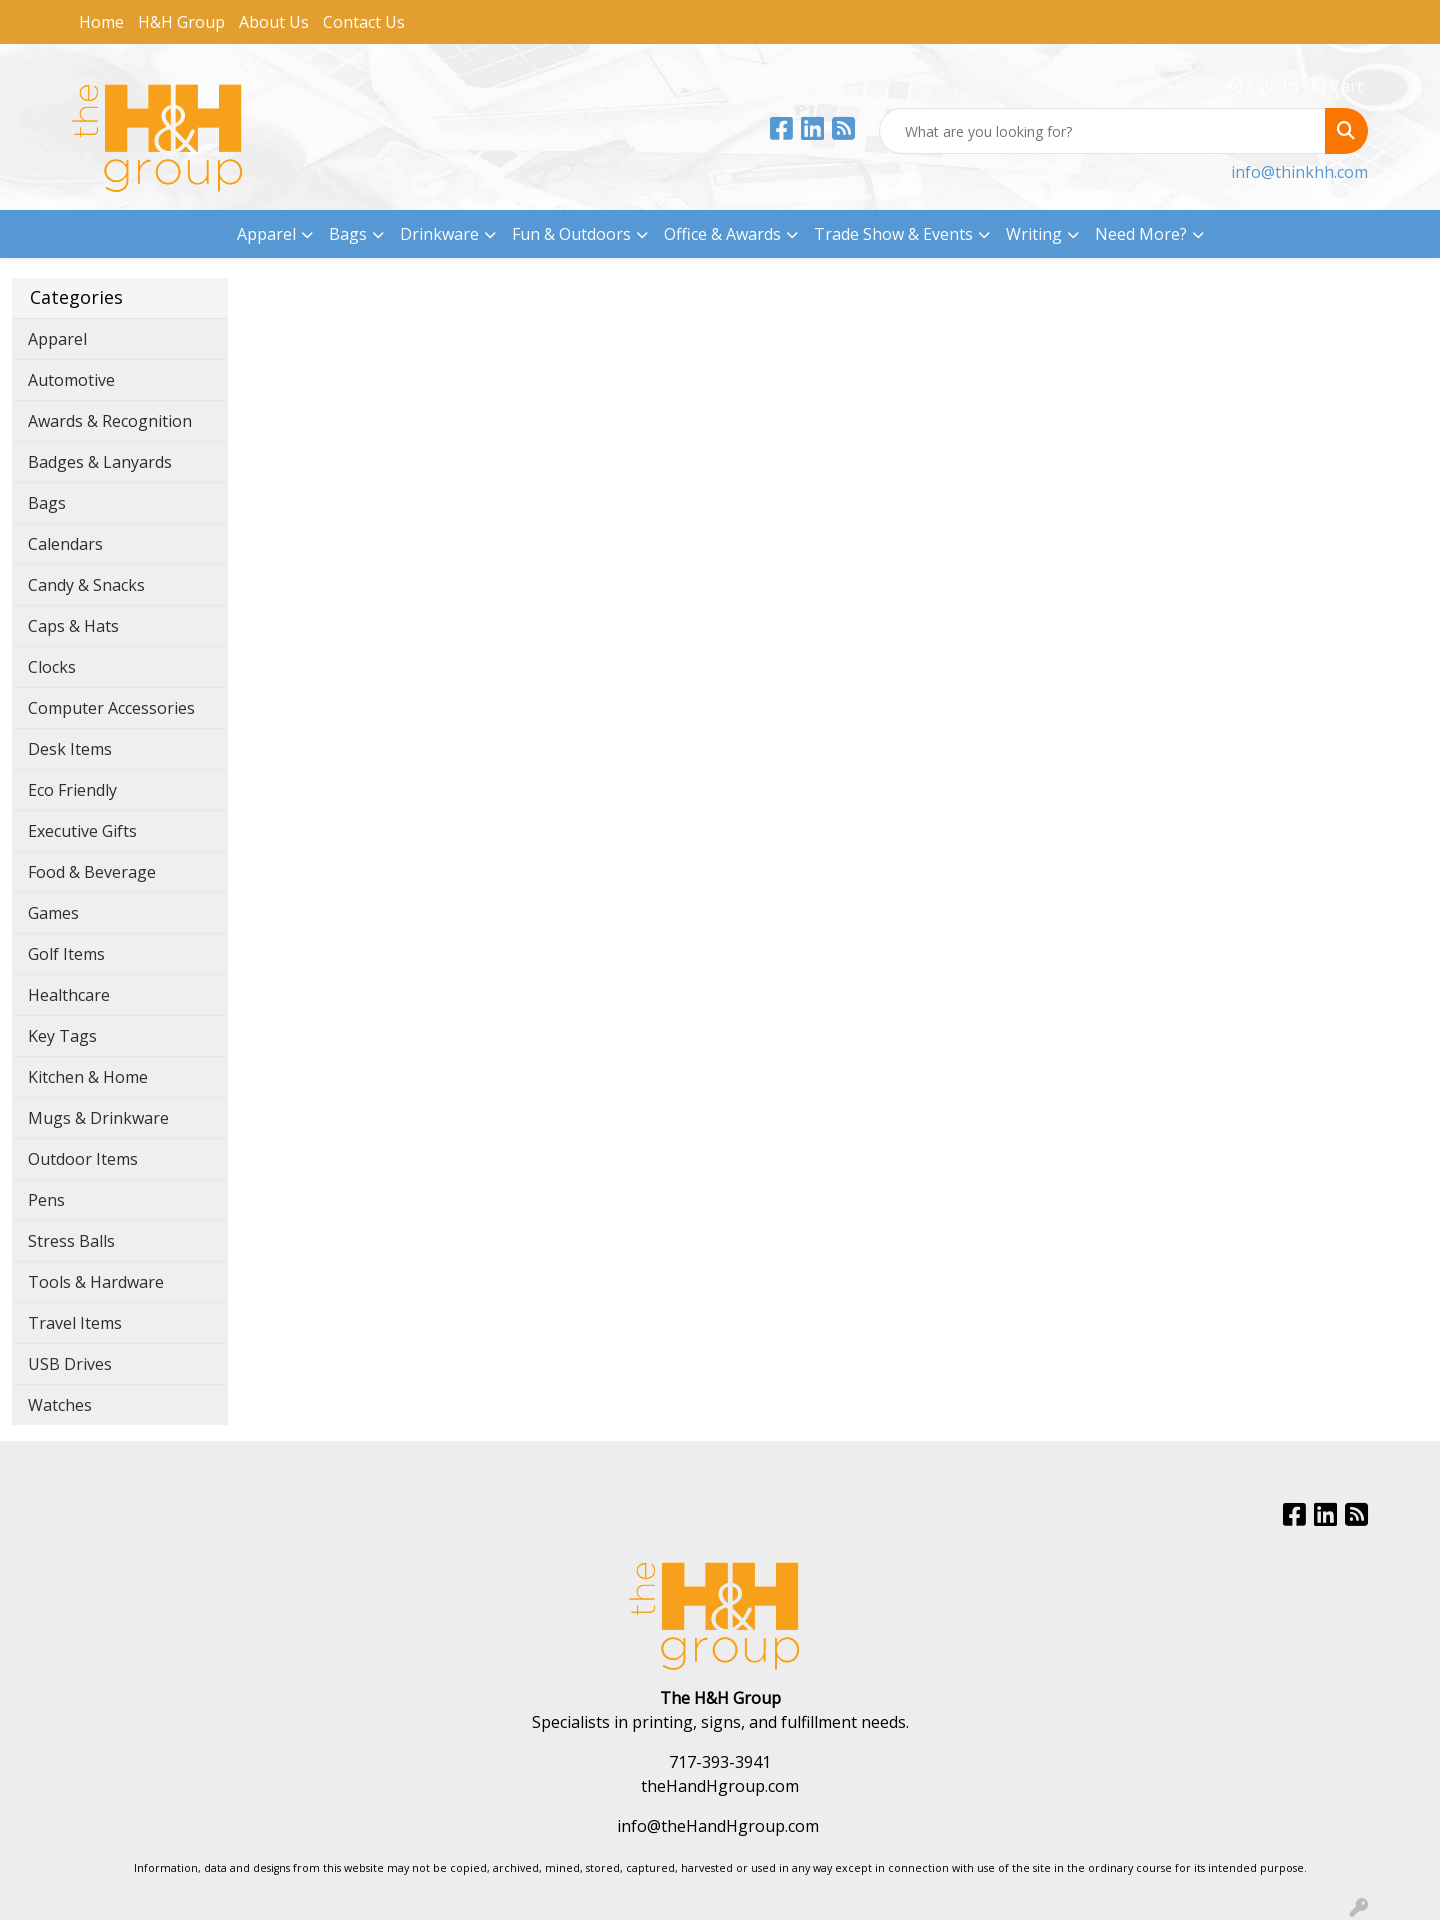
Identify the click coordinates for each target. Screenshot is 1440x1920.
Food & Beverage (92, 872)
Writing (1034, 234)
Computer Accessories (111, 708)
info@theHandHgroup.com (718, 1826)
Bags (348, 234)
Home (101, 22)
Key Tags (62, 1036)
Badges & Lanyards (100, 462)
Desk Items (70, 749)
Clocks (52, 667)
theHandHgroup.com (720, 1786)
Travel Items (75, 1323)
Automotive (71, 380)
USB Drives (70, 1364)
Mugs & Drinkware (98, 1118)
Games (53, 913)
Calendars (65, 544)
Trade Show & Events (893, 234)
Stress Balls (71, 1241)
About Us (274, 22)
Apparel (266, 234)
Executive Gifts (82, 831)
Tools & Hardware (96, 1282)
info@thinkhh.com (1299, 172)
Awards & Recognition (110, 421)
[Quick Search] (1102, 131)
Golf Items (66, 954)
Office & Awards (722, 234)
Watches (60, 1405)
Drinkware (439, 234)
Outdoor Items (83, 1159)
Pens (46, 1200)
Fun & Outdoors (571, 234)
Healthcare (69, 995)
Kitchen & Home (88, 1077)
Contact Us (364, 22)
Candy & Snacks (86, 585)
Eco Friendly (72, 790)
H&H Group (181, 22)
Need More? (1141, 234)
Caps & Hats (73, 626)
